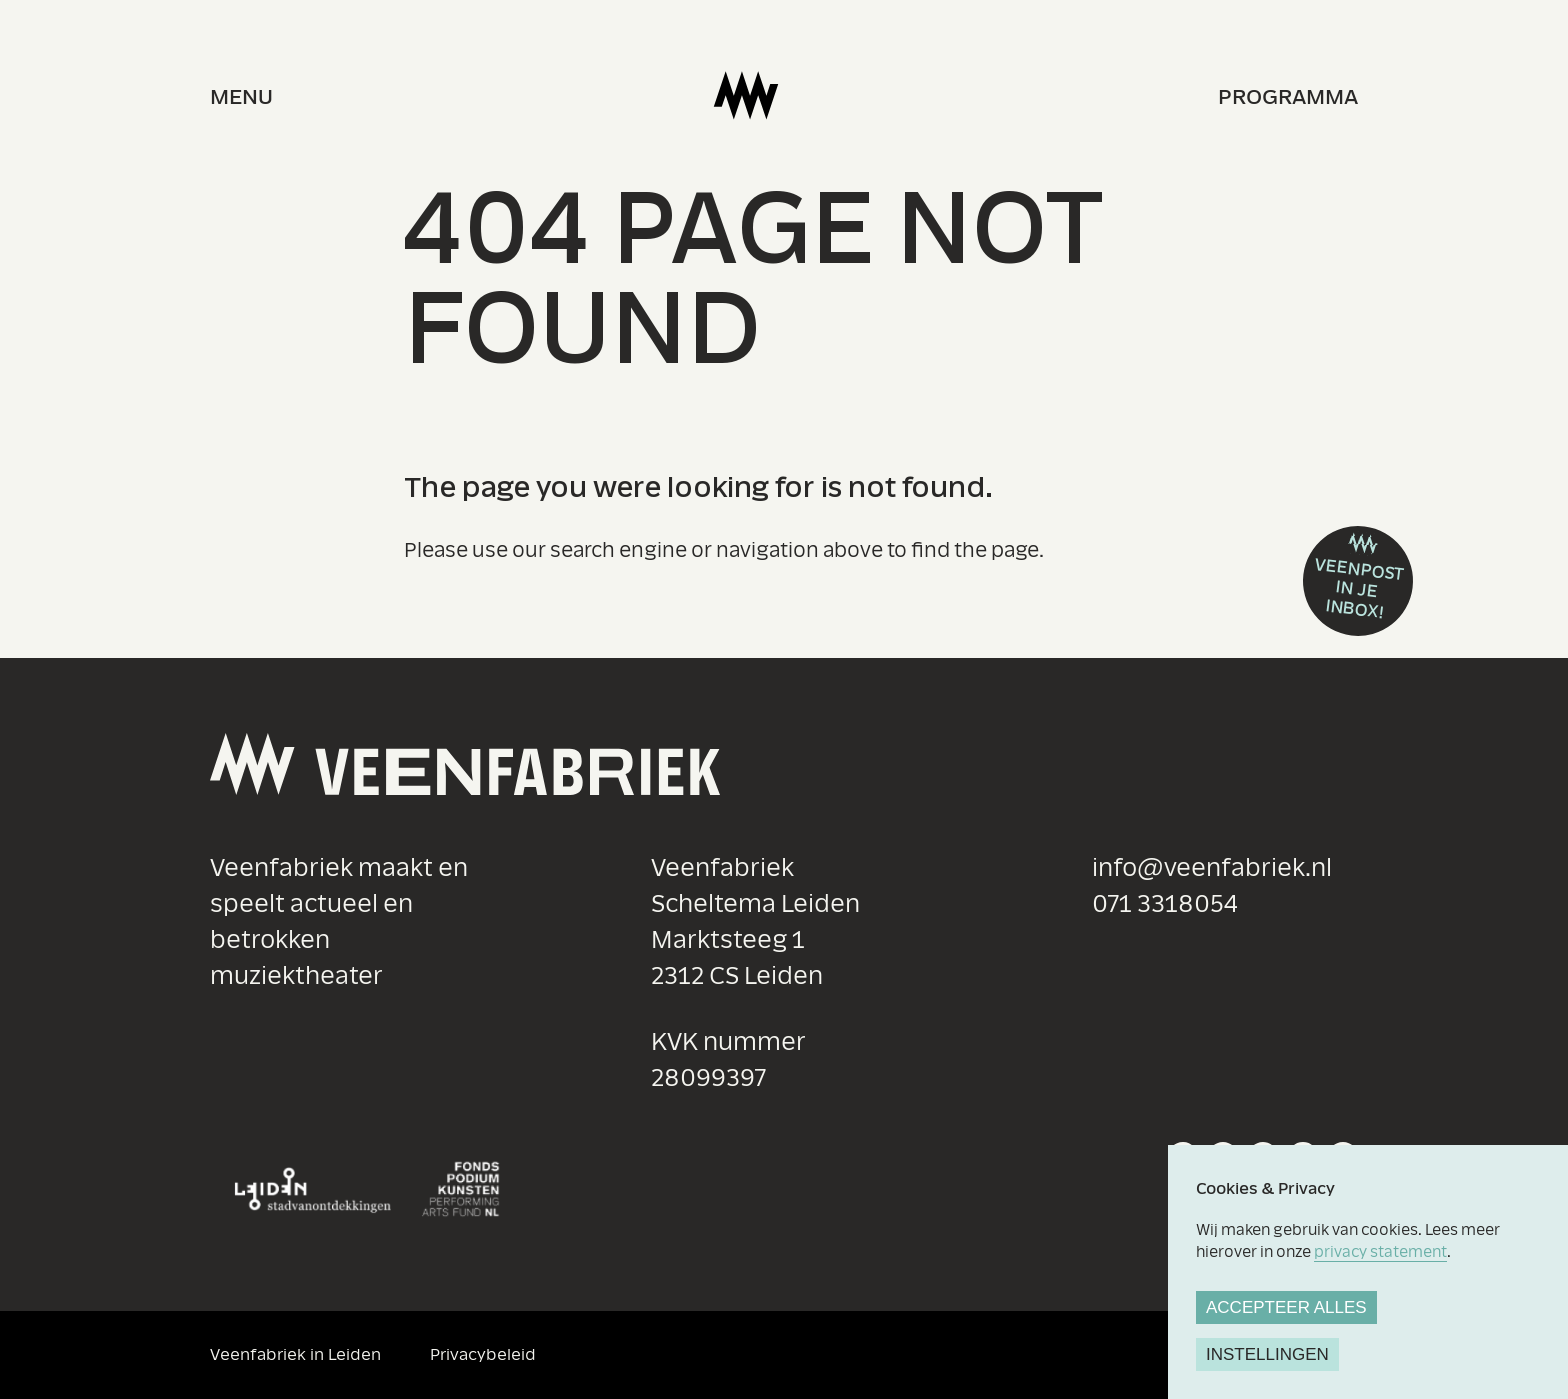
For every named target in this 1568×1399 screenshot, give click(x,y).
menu (241, 97)
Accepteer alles (1286, 1307)
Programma (1288, 97)
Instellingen (1267, 1354)
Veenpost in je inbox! (1360, 588)
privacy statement (1380, 1252)
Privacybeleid (483, 1354)
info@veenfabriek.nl (1212, 868)
